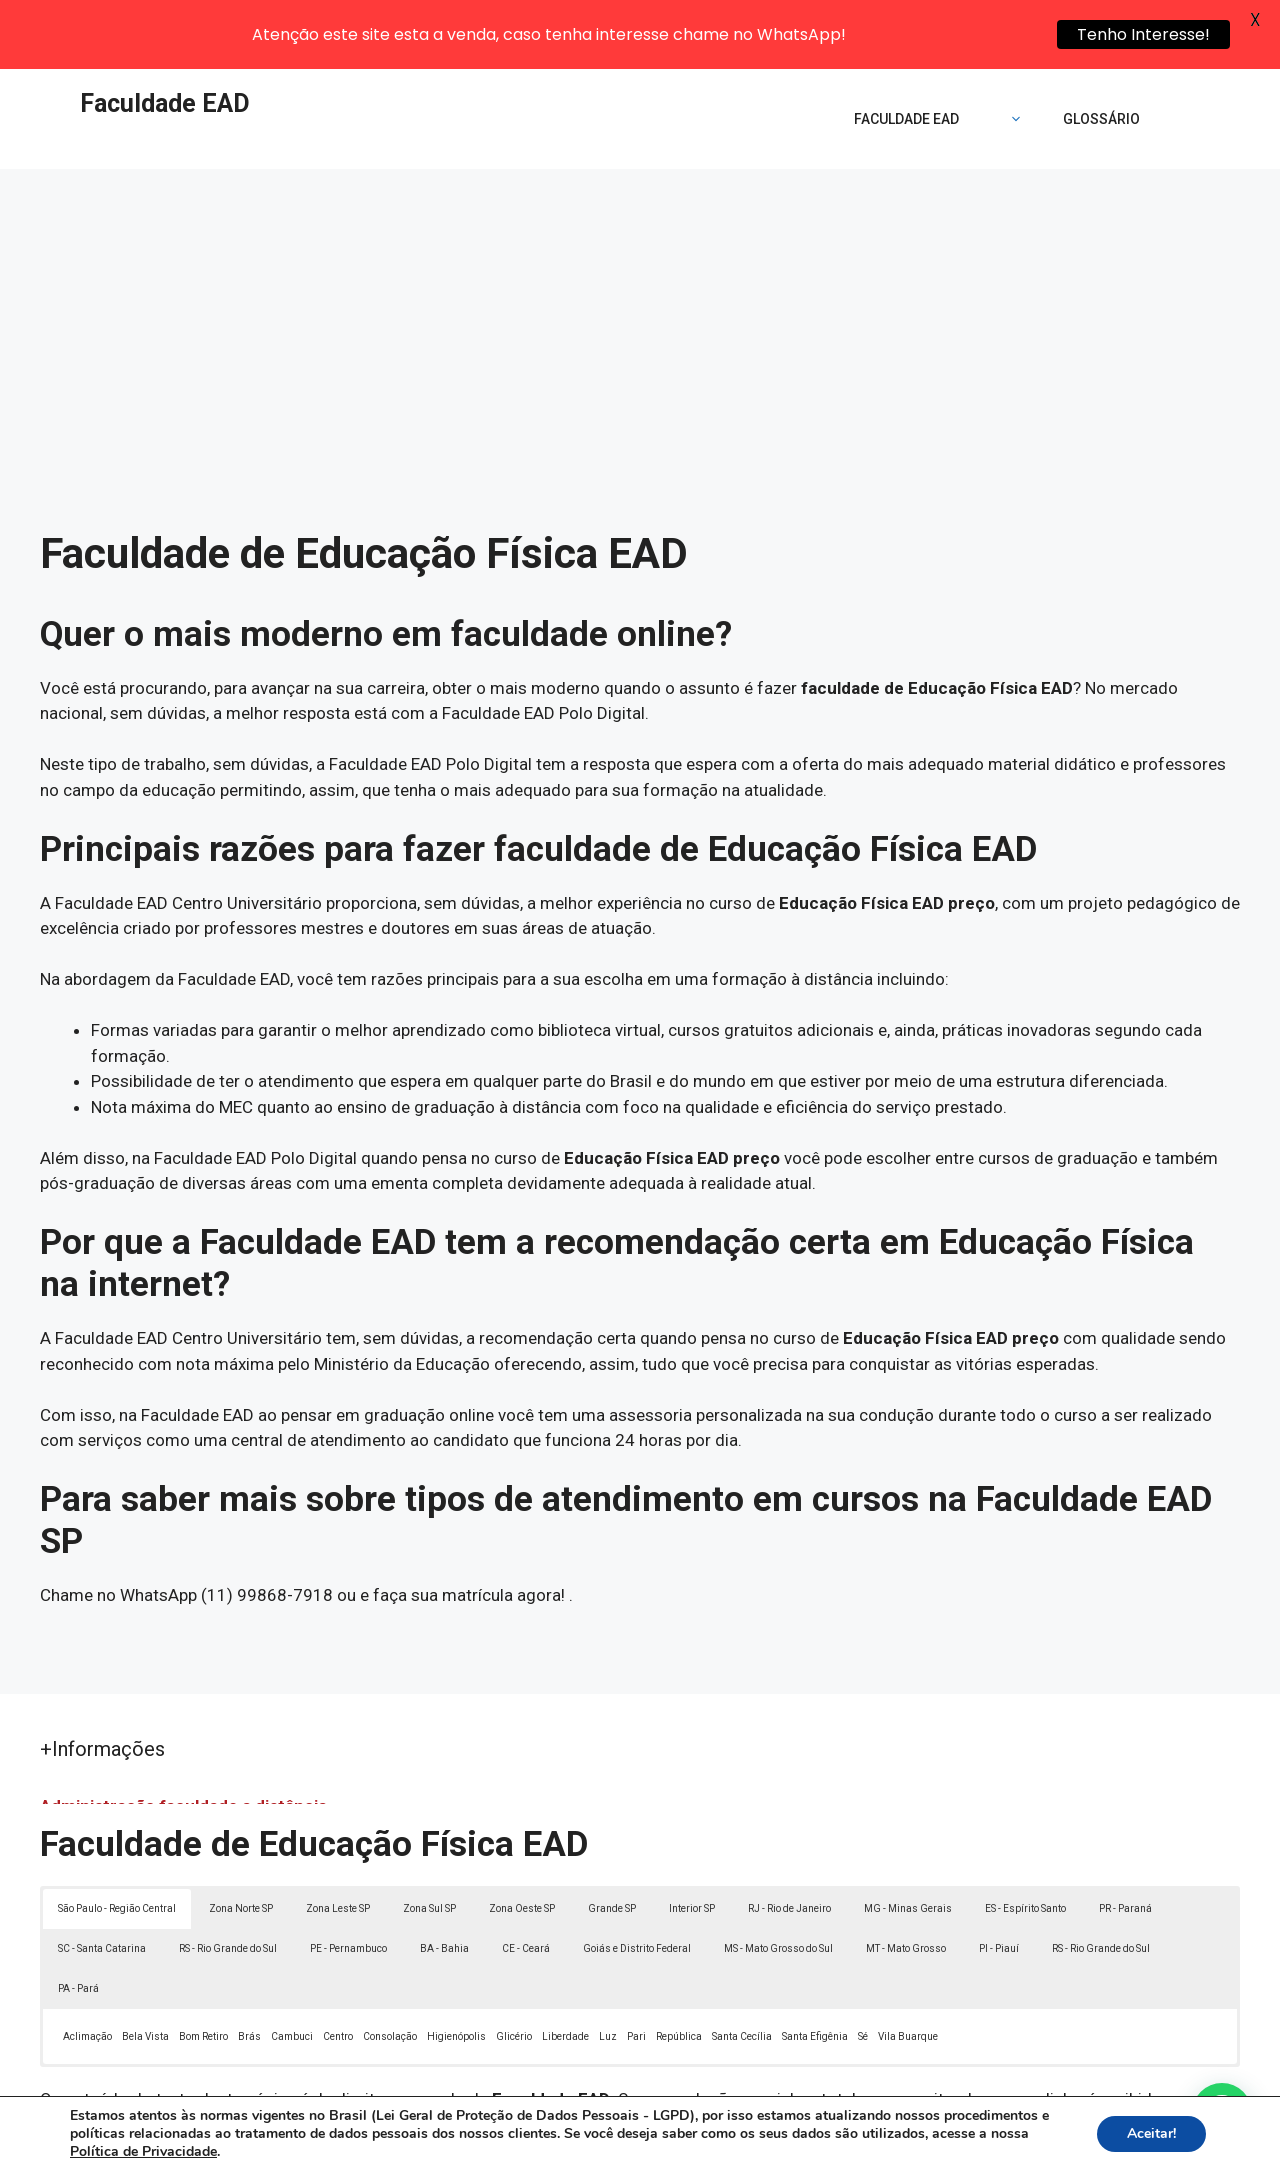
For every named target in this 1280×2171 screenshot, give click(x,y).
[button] (1222, 2113)
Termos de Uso (916, 2145)
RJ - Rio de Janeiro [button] (789, 1844)
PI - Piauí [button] (999, 1884)
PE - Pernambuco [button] (348, 1884)
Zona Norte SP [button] (241, 1844)
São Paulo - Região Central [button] (117, 1844)
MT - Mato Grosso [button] (906, 1884)
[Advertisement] (640, 255)
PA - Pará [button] (78, 1924)
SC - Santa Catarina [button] (102, 1884)
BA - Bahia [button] (444, 1884)
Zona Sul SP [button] (429, 1844)
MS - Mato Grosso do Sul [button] (778, 1884)
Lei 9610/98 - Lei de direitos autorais (858, 2061)
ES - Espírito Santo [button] (1025, 1844)
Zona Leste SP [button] (338, 1844)
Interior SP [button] (692, 1844)
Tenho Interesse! (1143, 34)
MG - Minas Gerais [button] (908, 1844)
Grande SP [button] (612, 1844)
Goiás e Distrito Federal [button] (637, 1884)
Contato (1008, 2145)
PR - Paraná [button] (1125, 1844)
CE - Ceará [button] (526, 1884)
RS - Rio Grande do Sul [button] (228, 1884)
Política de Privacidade (778, 2145)
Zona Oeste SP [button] (522, 1844)
